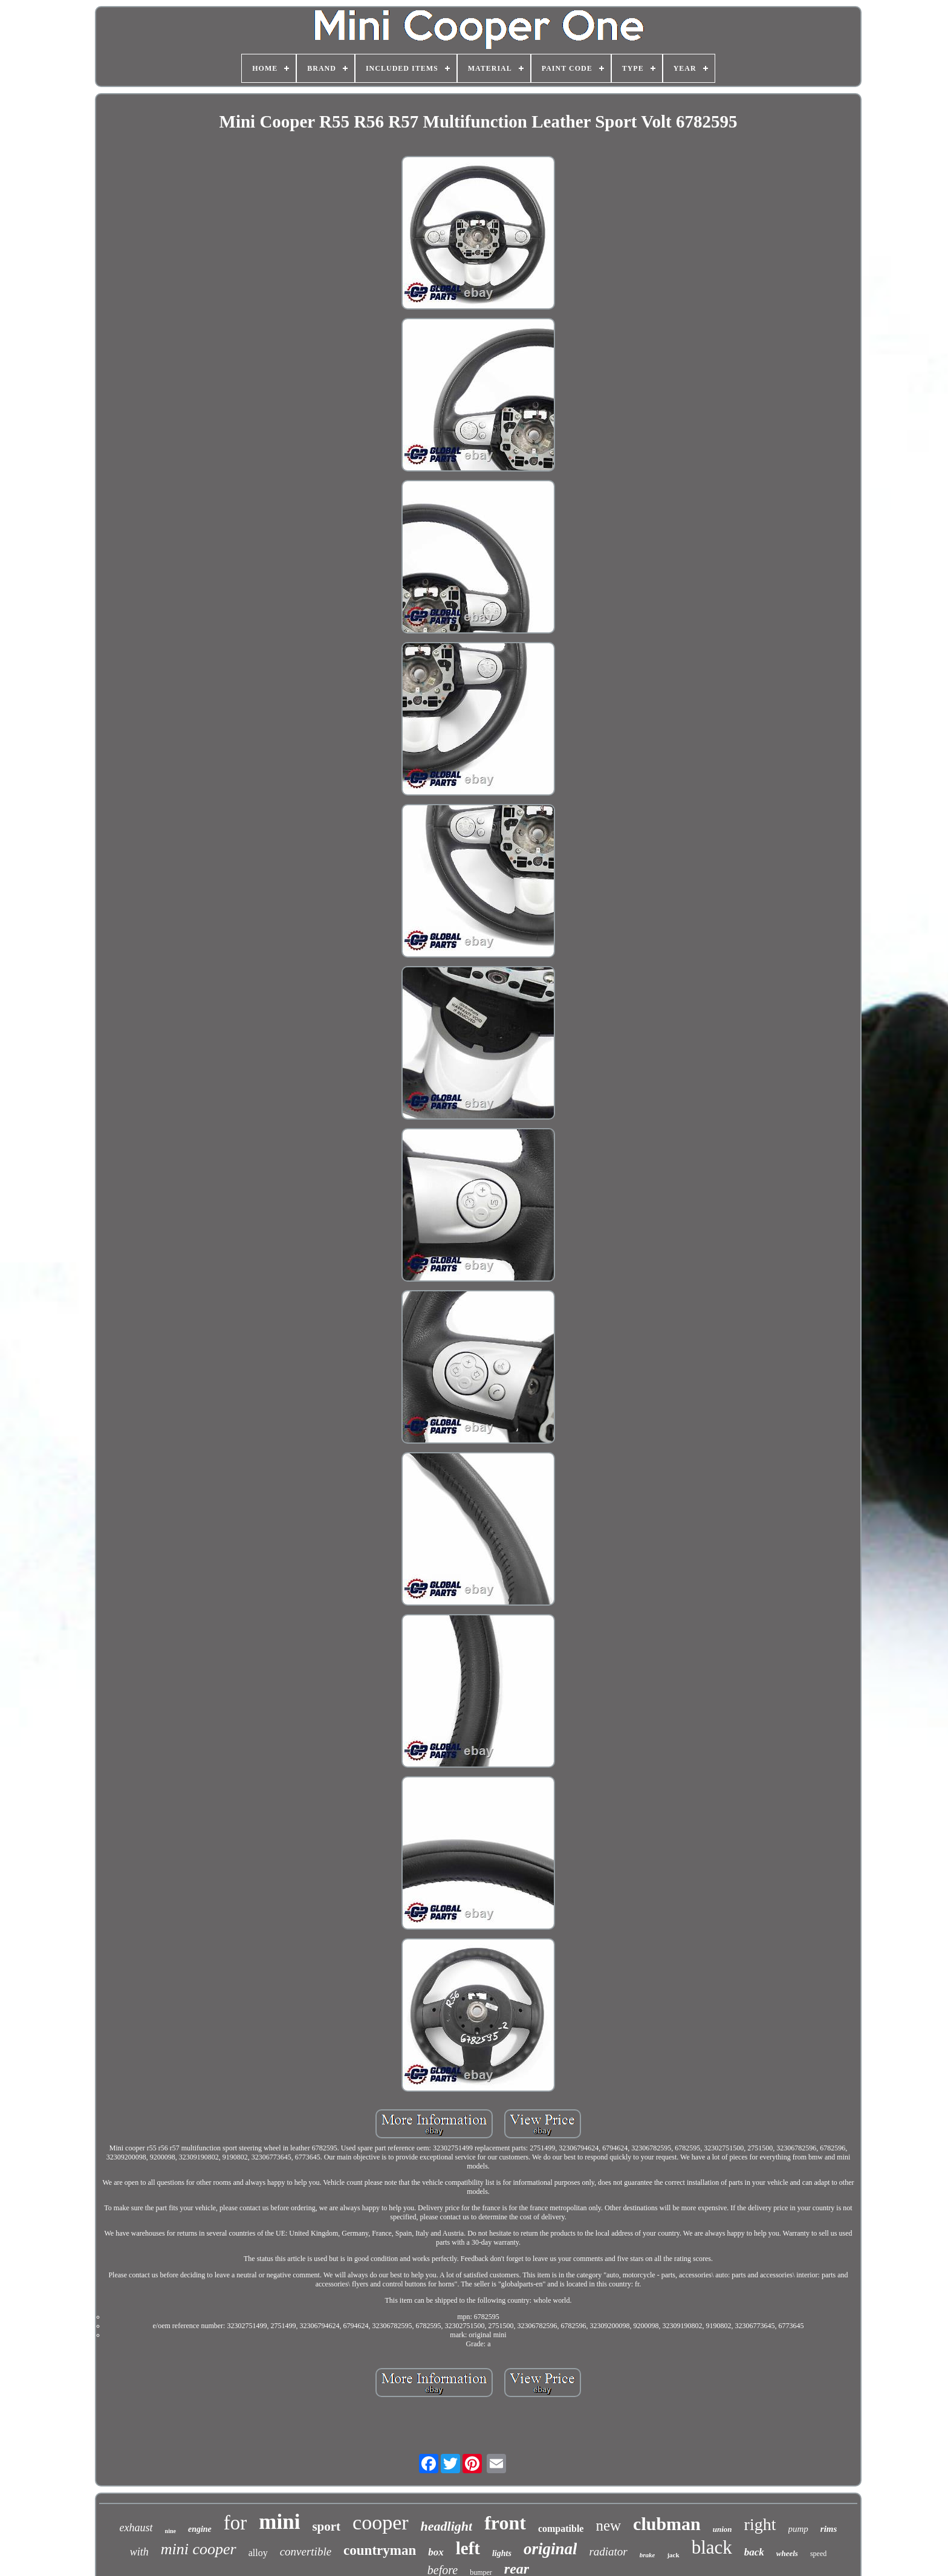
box (436, 2552)
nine (170, 2531)
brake (647, 2554)
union (722, 2529)
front (505, 2523)
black (712, 2547)
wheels (787, 2553)
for (235, 2523)
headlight (447, 2526)
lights (501, 2553)
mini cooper (198, 2549)
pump (798, 2529)
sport (326, 2526)
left (468, 2548)
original (550, 2549)
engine (200, 2529)
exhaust (136, 2528)
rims (828, 2529)
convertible (305, 2551)
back (754, 2552)
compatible (561, 2528)
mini (279, 2522)
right (760, 2524)
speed (818, 2553)
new (608, 2525)
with (139, 2552)
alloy (258, 2553)
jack (673, 2554)
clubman (667, 2524)
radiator (608, 2551)
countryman (379, 2550)
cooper (380, 2522)
